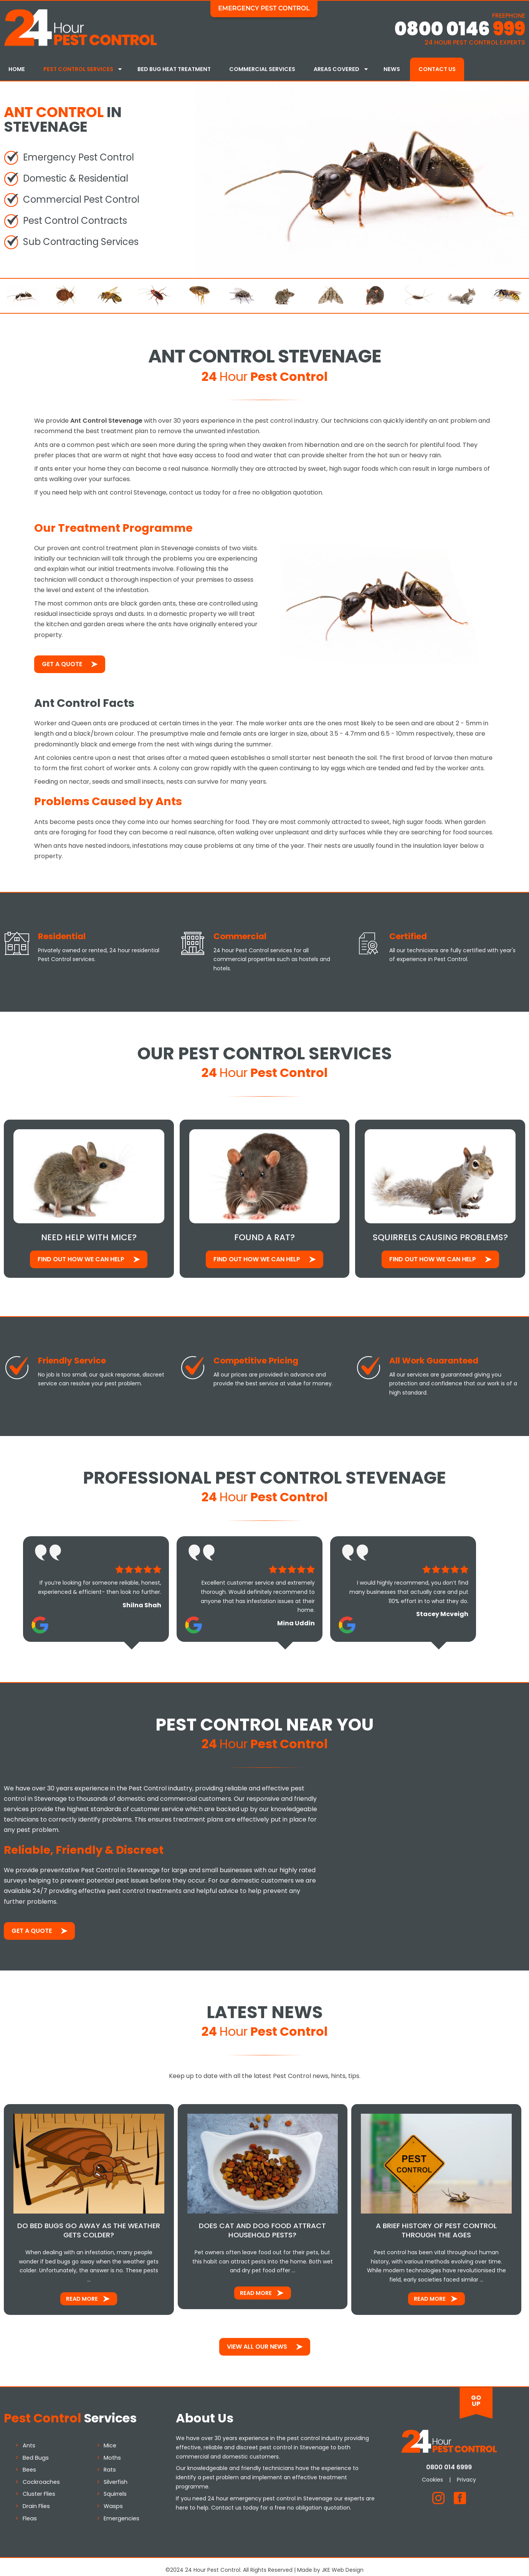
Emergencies (121, 2511)
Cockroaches (41, 2475)
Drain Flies (36, 2499)
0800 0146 (459, 29)
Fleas (30, 2511)
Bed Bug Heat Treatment (174, 69)
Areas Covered (336, 69)
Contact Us (437, 69)
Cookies (432, 2473)
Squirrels (115, 2487)
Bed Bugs (36, 2451)
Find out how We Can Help (81, 1253)
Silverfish (115, 2475)
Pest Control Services (78, 69)
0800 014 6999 (449, 2460)
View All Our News (257, 2340)
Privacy (466, 2473)
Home (16, 69)
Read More (82, 2292)
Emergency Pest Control (264, 8)
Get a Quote (62, 658)
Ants (29, 2439)
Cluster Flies (39, 2487)
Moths (112, 2451)
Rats (110, 2463)
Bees (29, 2463)
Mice (110, 2439)
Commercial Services (262, 69)
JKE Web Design (343, 2563)
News (392, 69)
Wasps (113, 2499)
